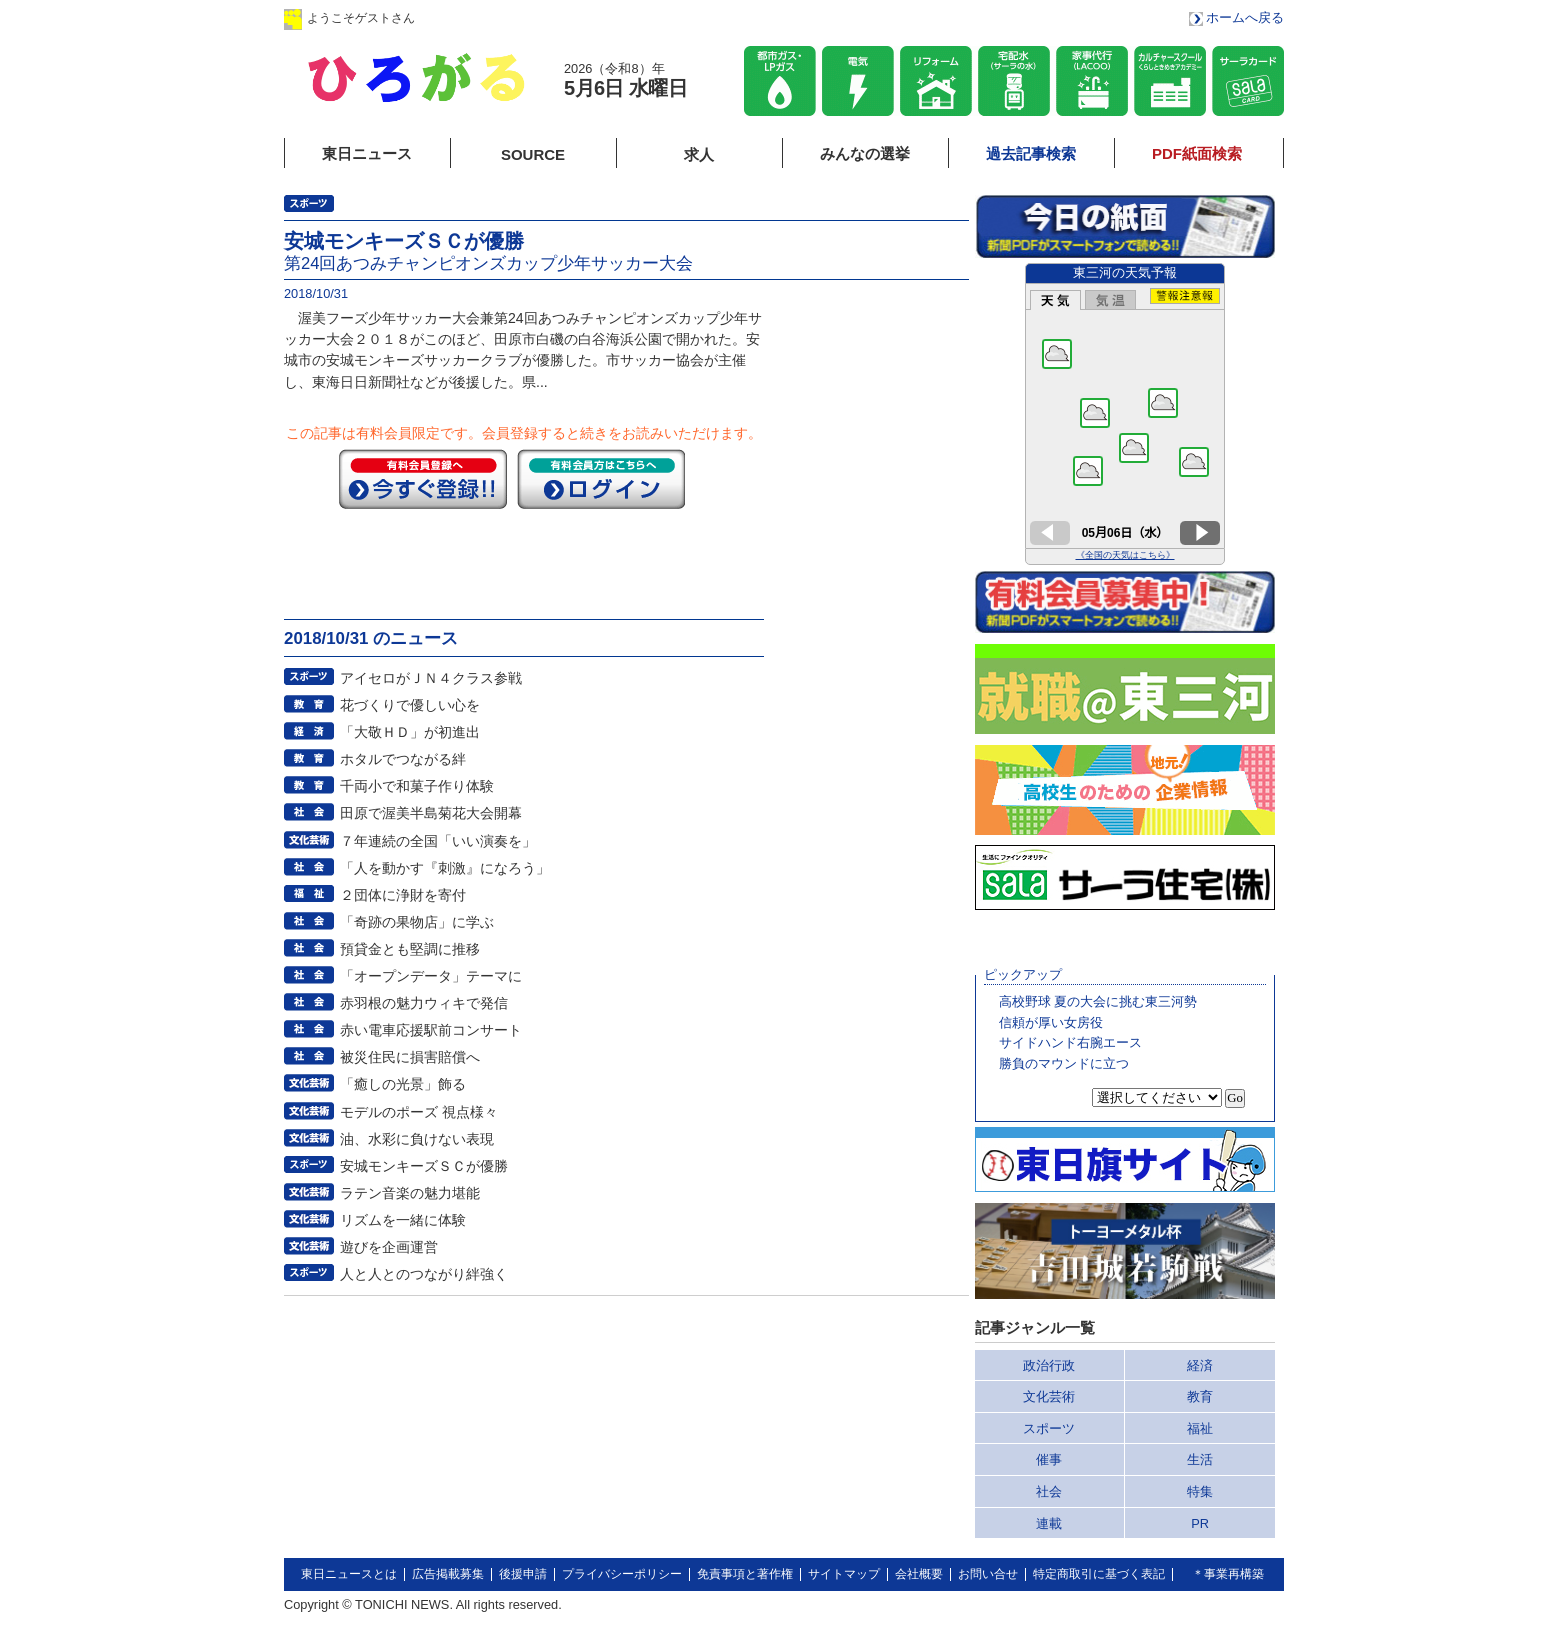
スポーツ (1049, 1428)
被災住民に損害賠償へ (410, 1057)
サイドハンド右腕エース (1070, 1042)
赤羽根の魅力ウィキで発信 (424, 1003)
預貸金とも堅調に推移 (410, 949)
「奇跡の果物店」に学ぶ (417, 922)
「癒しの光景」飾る (403, 1084)
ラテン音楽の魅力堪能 (410, 1193)
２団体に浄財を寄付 (403, 895)
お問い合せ (988, 1574)
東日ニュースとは (349, 1574)
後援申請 (523, 1574)
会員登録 (613, 17)
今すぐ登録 (423, 479)
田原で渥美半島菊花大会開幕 (431, 813)
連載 (1049, 1523)
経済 (1200, 1365)
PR (1200, 1523)
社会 (1049, 1491)
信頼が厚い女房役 (1051, 1022)
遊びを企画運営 (389, 1247)
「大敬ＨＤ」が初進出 (410, 732)
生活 (1200, 1459)
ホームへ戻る (1245, 17)
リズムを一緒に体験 (403, 1220)
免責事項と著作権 (745, 1574)
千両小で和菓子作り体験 (417, 786)
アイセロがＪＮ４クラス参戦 (431, 678)
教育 (1200, 1396)
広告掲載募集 (448, 1574)
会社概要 (919, 1574)
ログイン (487, 17)
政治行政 (1049, 1365)
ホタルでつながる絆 (403, 759)
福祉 (1200, 1428)
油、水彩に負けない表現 (417, 1139)
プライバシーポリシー (622, 1574)
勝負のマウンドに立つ (1064, 1063)
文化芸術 (1049, 1396)
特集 (1200, 1491)
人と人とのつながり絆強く (424, 1274)
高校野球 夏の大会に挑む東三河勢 (1098, 1001)
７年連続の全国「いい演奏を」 (438, 841)
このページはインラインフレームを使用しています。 (1125, 414)
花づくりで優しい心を (410, 705)
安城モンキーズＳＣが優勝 (424, 1166)
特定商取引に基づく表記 (1099, 1574)
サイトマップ (844, 1574)
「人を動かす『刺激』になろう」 (445, 868)
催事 (1049, 1459)
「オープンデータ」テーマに (431, 976)
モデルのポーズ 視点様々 (419, 1112)
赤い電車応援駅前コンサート (431, 1030)
